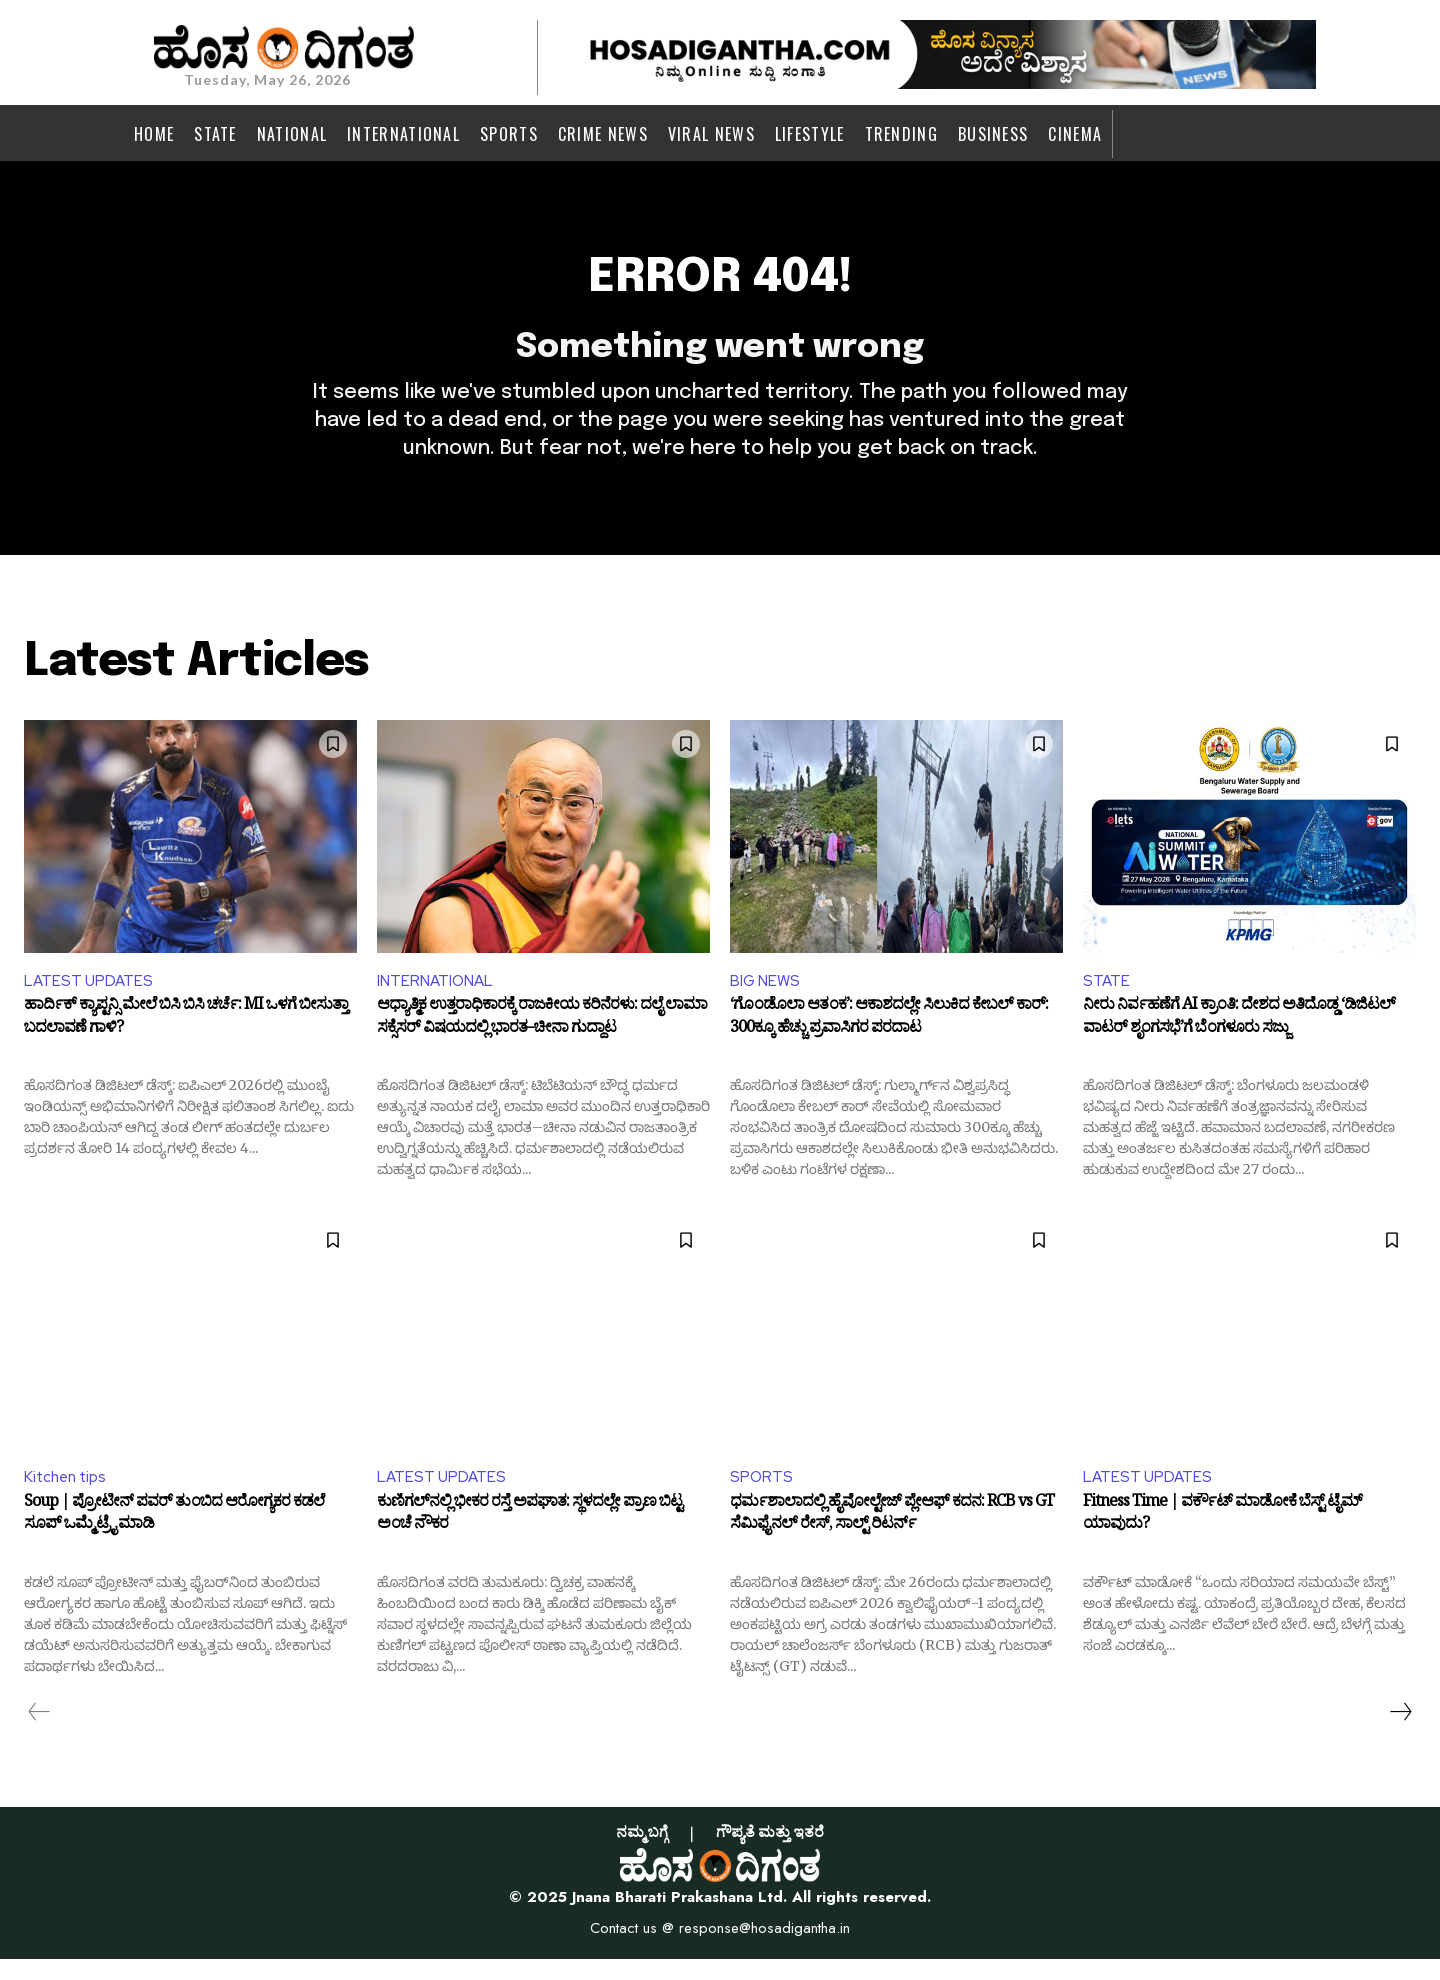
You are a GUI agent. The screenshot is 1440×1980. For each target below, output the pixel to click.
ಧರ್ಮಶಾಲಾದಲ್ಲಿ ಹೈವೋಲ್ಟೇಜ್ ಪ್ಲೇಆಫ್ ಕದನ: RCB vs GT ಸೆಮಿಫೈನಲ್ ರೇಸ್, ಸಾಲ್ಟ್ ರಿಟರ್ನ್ (892, 1538)
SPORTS (762, 1496)
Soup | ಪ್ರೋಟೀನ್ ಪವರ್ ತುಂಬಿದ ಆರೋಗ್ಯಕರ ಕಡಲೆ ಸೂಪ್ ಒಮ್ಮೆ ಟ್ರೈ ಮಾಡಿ (174, 1538)
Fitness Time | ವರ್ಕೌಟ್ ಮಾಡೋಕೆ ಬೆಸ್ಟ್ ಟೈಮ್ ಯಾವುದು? (1222, 1538)
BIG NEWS (766, 998)
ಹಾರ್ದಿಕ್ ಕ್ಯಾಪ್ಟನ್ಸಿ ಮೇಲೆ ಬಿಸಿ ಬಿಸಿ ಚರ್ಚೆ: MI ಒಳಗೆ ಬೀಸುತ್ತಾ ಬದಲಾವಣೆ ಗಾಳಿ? (186, 1039)
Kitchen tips (68, 1496)
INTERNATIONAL (438, 998)
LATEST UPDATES (90, 998)
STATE (1107, 998)
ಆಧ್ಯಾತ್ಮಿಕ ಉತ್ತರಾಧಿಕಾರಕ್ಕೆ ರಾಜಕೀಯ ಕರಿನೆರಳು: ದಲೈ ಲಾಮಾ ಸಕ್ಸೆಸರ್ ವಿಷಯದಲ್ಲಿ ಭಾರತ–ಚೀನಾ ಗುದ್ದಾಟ (542, 1039)
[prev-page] (39, 1733)
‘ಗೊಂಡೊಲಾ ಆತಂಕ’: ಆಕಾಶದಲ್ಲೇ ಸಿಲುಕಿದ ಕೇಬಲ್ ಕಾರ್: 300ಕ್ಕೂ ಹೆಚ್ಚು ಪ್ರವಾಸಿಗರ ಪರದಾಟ (889, 1039)
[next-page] (1400, 1733)
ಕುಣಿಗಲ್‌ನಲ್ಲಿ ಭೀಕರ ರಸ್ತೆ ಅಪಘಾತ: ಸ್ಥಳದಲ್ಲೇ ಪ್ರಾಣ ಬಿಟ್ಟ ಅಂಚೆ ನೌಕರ (529, 1538)
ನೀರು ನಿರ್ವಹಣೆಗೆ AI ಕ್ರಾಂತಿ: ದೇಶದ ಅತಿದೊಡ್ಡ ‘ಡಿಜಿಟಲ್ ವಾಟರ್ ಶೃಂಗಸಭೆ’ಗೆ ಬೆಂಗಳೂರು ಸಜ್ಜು (1239, 1039)
